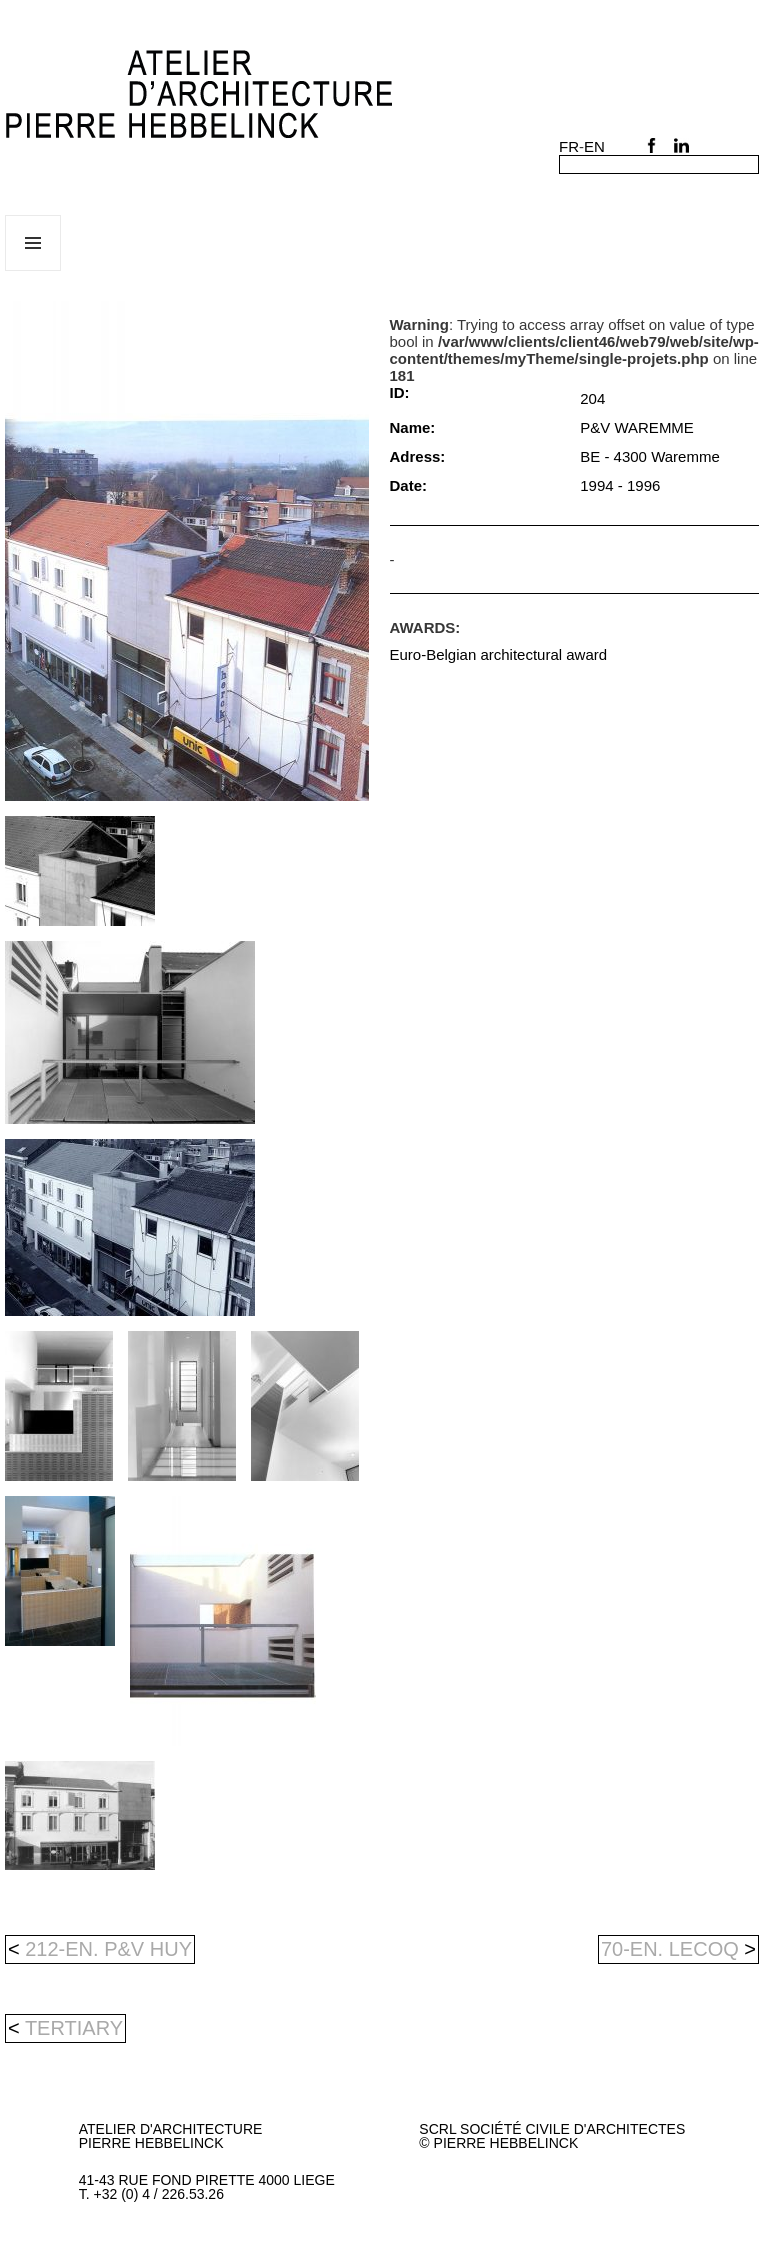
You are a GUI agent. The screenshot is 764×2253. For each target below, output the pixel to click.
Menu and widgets (33, 270)
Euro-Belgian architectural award (499, 654)
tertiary (74, 2028)
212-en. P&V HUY (100, 1949)
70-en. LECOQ (678, 1949)
